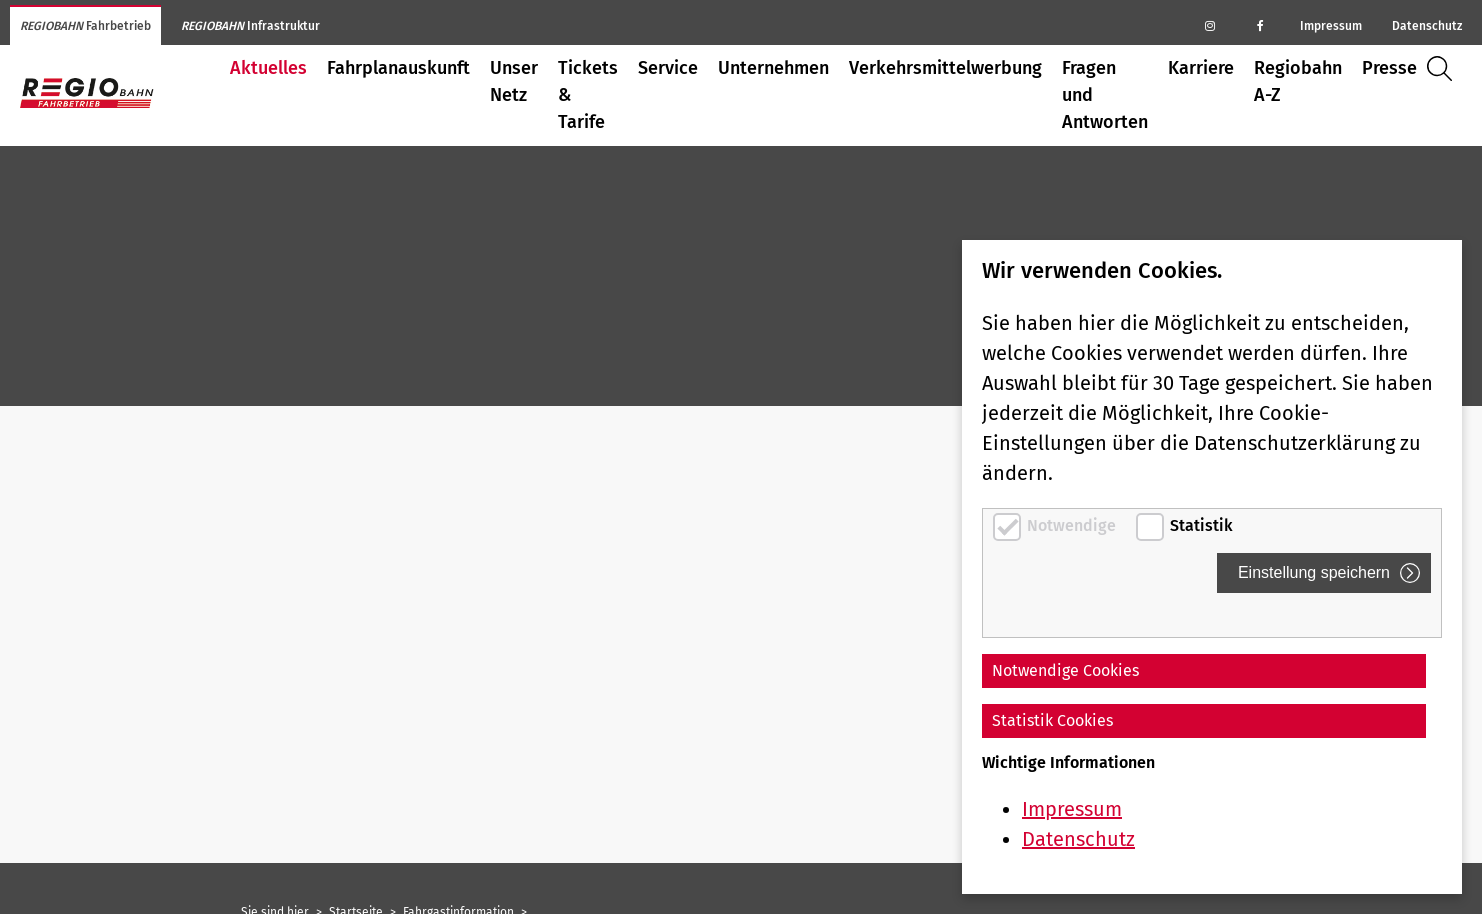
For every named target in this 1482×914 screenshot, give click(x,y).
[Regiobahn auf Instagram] (1210, 25)
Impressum (1331, 26)
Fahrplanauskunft (398, 68)
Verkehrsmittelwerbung (945, 68)
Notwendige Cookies (1065, 670)
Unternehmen (773, 68)
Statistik (1201, 525)
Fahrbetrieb (85, 26)
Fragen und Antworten (1105, 95)
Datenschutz (1427, 26)
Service (668, 68)
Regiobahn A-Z (1298, 81)
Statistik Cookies (1052, 720)
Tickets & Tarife (588, 95)
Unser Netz (514, 81)
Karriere (1201, 68)
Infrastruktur (250, 26)
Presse (1389, 68)
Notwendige (1073, 525)
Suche (1444, 68)
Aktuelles (268, 68)
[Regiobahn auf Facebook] (1260, 25)
